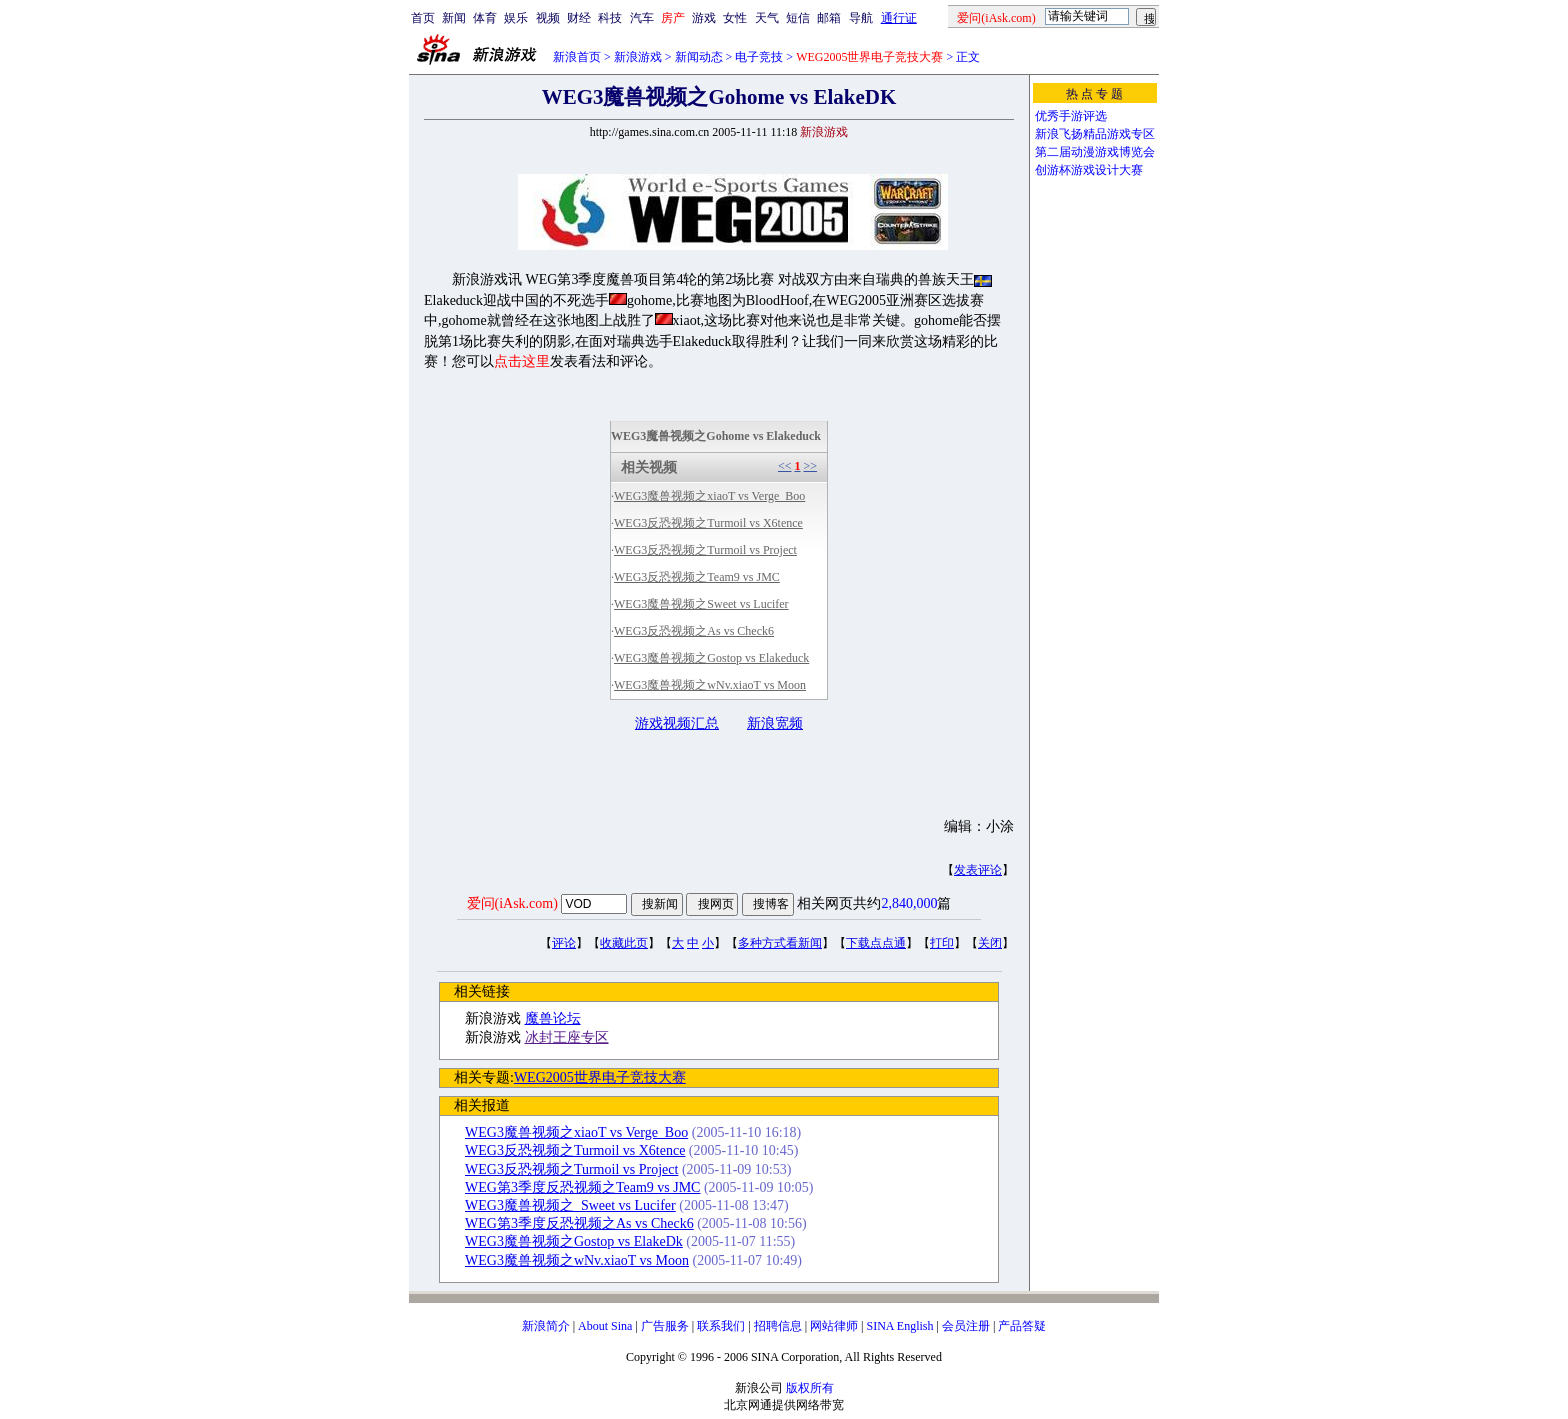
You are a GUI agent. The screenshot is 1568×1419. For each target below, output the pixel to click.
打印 (942, 943)
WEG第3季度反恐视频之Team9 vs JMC (582, 1187)
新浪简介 (546, 1326)
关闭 (990, 943)
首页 (423, 18)
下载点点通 (876, 943)
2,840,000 (909, 903)
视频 (548, 18)
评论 (564, 943)
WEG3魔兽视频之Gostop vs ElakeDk (574, 1241)
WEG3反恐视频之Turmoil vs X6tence (708, 523)
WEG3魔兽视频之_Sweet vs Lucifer (570, 1205)
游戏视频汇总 (677, 723)
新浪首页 (577, 57)
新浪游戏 (638, 57)
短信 (798, 18)
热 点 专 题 (1094, 94)
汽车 (642, 18)
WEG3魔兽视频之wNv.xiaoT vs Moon (710, 685)
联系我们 (721, 1326)
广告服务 (665, 1326)
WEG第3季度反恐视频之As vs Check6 (579, 1223)
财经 (579, 18)
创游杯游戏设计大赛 (1089, 170)
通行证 (899, 18)
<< (785, 466)
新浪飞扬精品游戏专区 (1095, 134)
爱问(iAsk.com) (512, 903)
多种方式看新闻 (780, 943)
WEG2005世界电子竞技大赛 (600, 1077)
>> (810, 466)
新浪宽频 (775, 723)
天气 (767, 18)
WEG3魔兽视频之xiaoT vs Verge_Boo (709, 496)
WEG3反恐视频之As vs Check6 (694, 631)
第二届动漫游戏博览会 (1095, 152)
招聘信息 (778, 1326)
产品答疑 (1022, 1326)
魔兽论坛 (553, 1018)
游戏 (704, 18)
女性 (735, 18)
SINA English (899, 1326)
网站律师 (834, 1326)
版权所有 (810, 1388)
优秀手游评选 (1071, 116)
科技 (610, 18)
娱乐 (516, 18)
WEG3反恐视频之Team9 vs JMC (697, 577)
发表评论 (978, 870)
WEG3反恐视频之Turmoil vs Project (705, 550)
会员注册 (966, 1326)
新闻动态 (699, 57)
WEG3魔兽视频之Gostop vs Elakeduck (711, 658)
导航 (861, 18)
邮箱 (829, 18)
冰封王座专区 (567, 1037)
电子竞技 (759, 57)
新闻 (454, 18)
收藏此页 (624, 943)
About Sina (605, 1326)
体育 (485, 18)
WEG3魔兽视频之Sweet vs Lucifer (701, 604)
